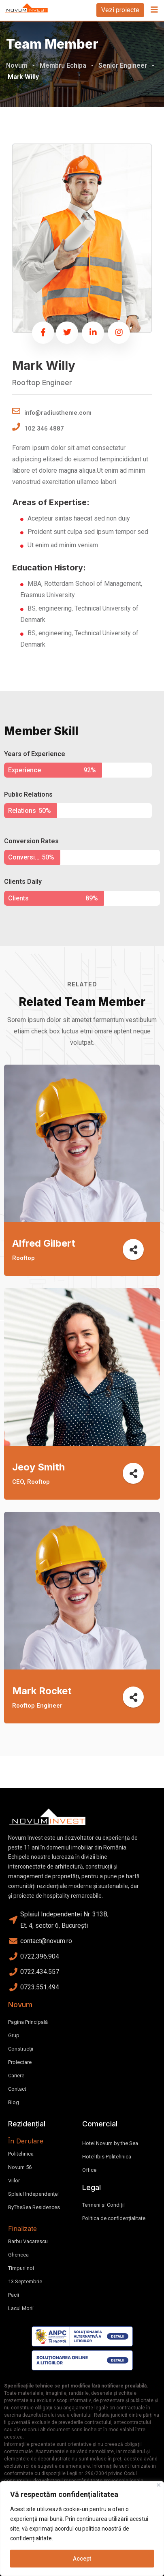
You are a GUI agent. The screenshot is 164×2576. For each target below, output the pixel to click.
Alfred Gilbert (43, 1243)
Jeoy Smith (38, 1467)
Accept (82, 2558)
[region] (82, 2528)
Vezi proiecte (120, 10)
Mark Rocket (42, 1691)
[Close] (158, 2485)
